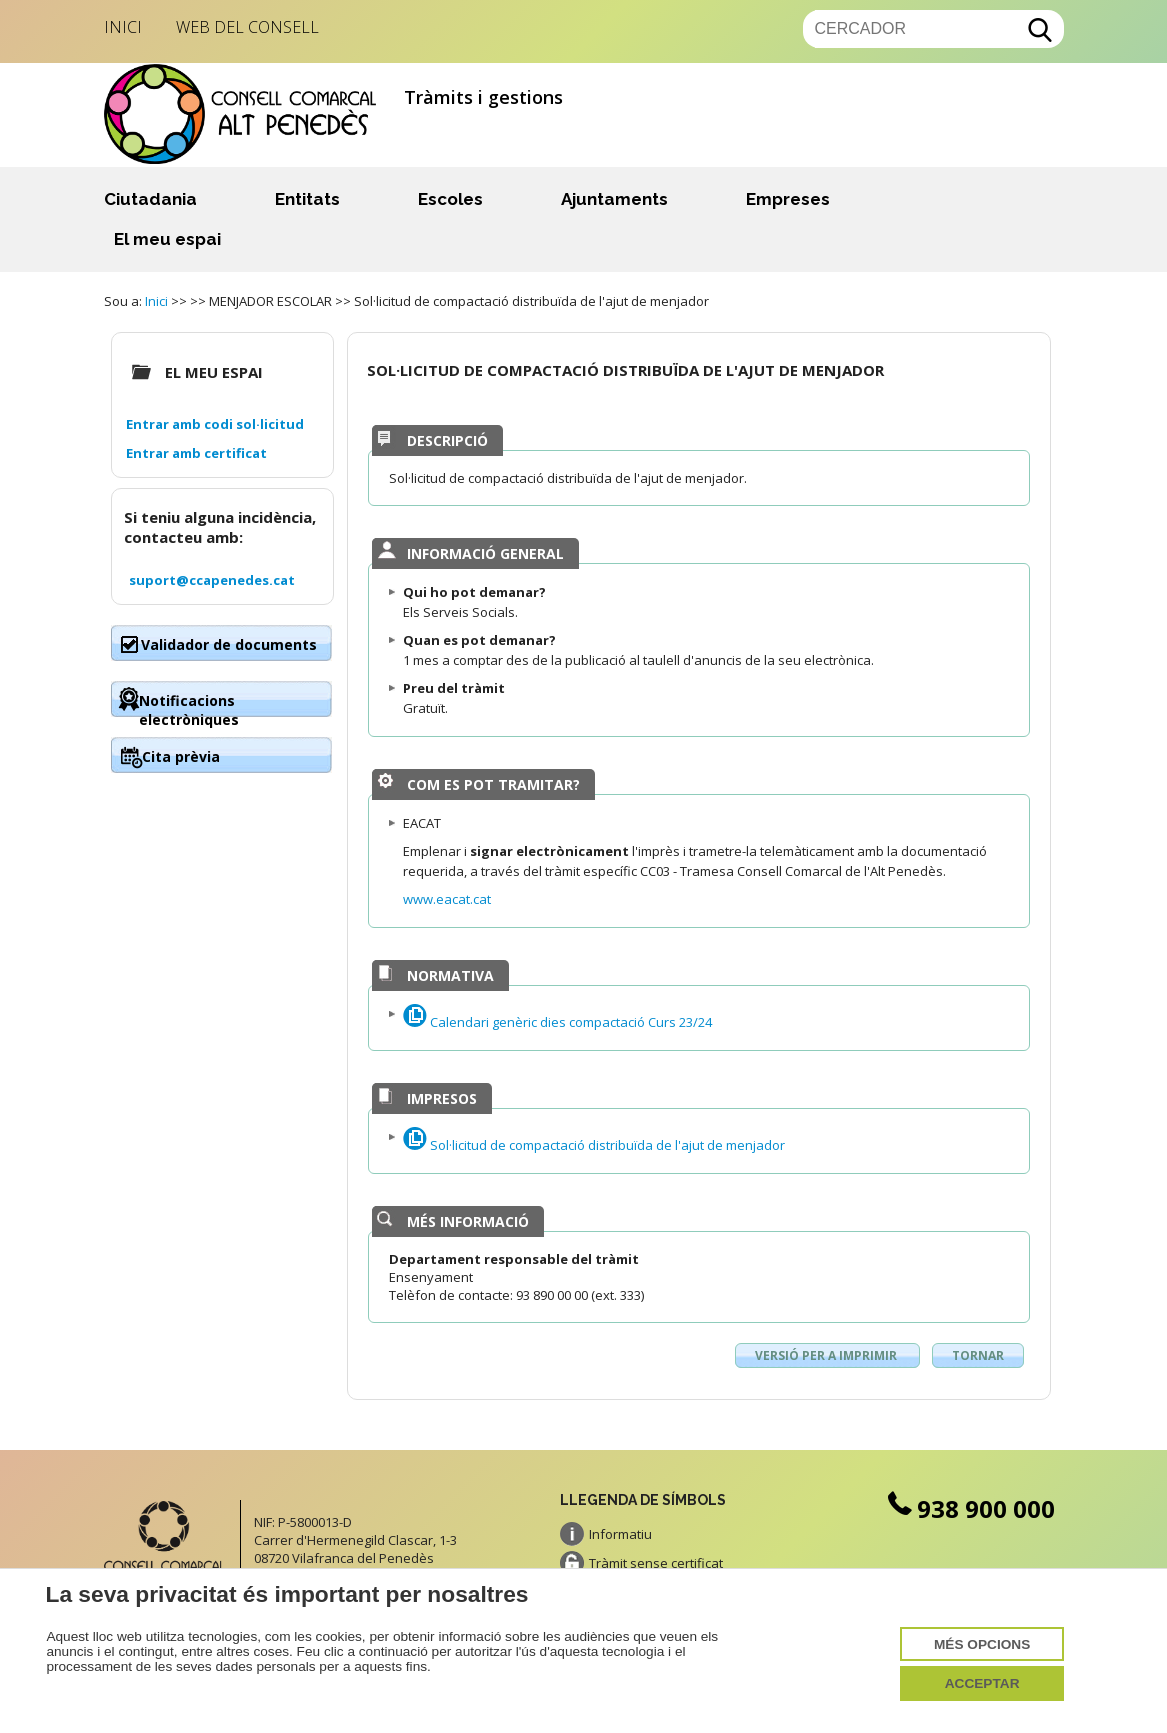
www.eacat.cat (447, 899)
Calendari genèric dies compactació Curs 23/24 (557, 1022)
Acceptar (982, 1683)
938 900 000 (970, 1508)
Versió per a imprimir (827, 1355)
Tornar (978, 1355)
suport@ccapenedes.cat (212, 580)
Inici (123, 27)
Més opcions (982, 1644)
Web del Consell (247, 27)
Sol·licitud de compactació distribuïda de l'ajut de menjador (594, 1145)
